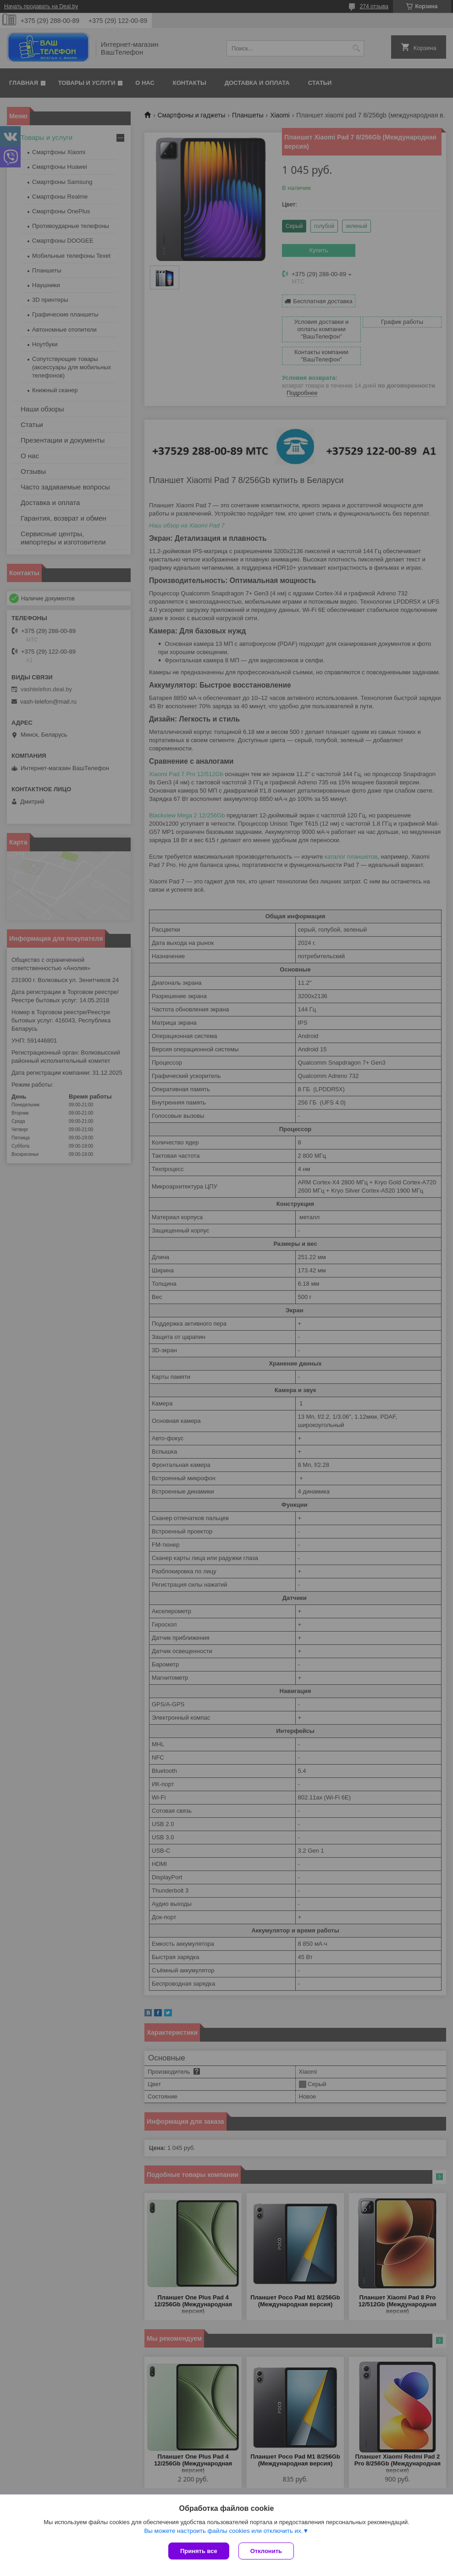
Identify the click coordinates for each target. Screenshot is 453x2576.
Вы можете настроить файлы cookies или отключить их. (223, 2530)
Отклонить (266, 2551)
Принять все (198, 2551)
